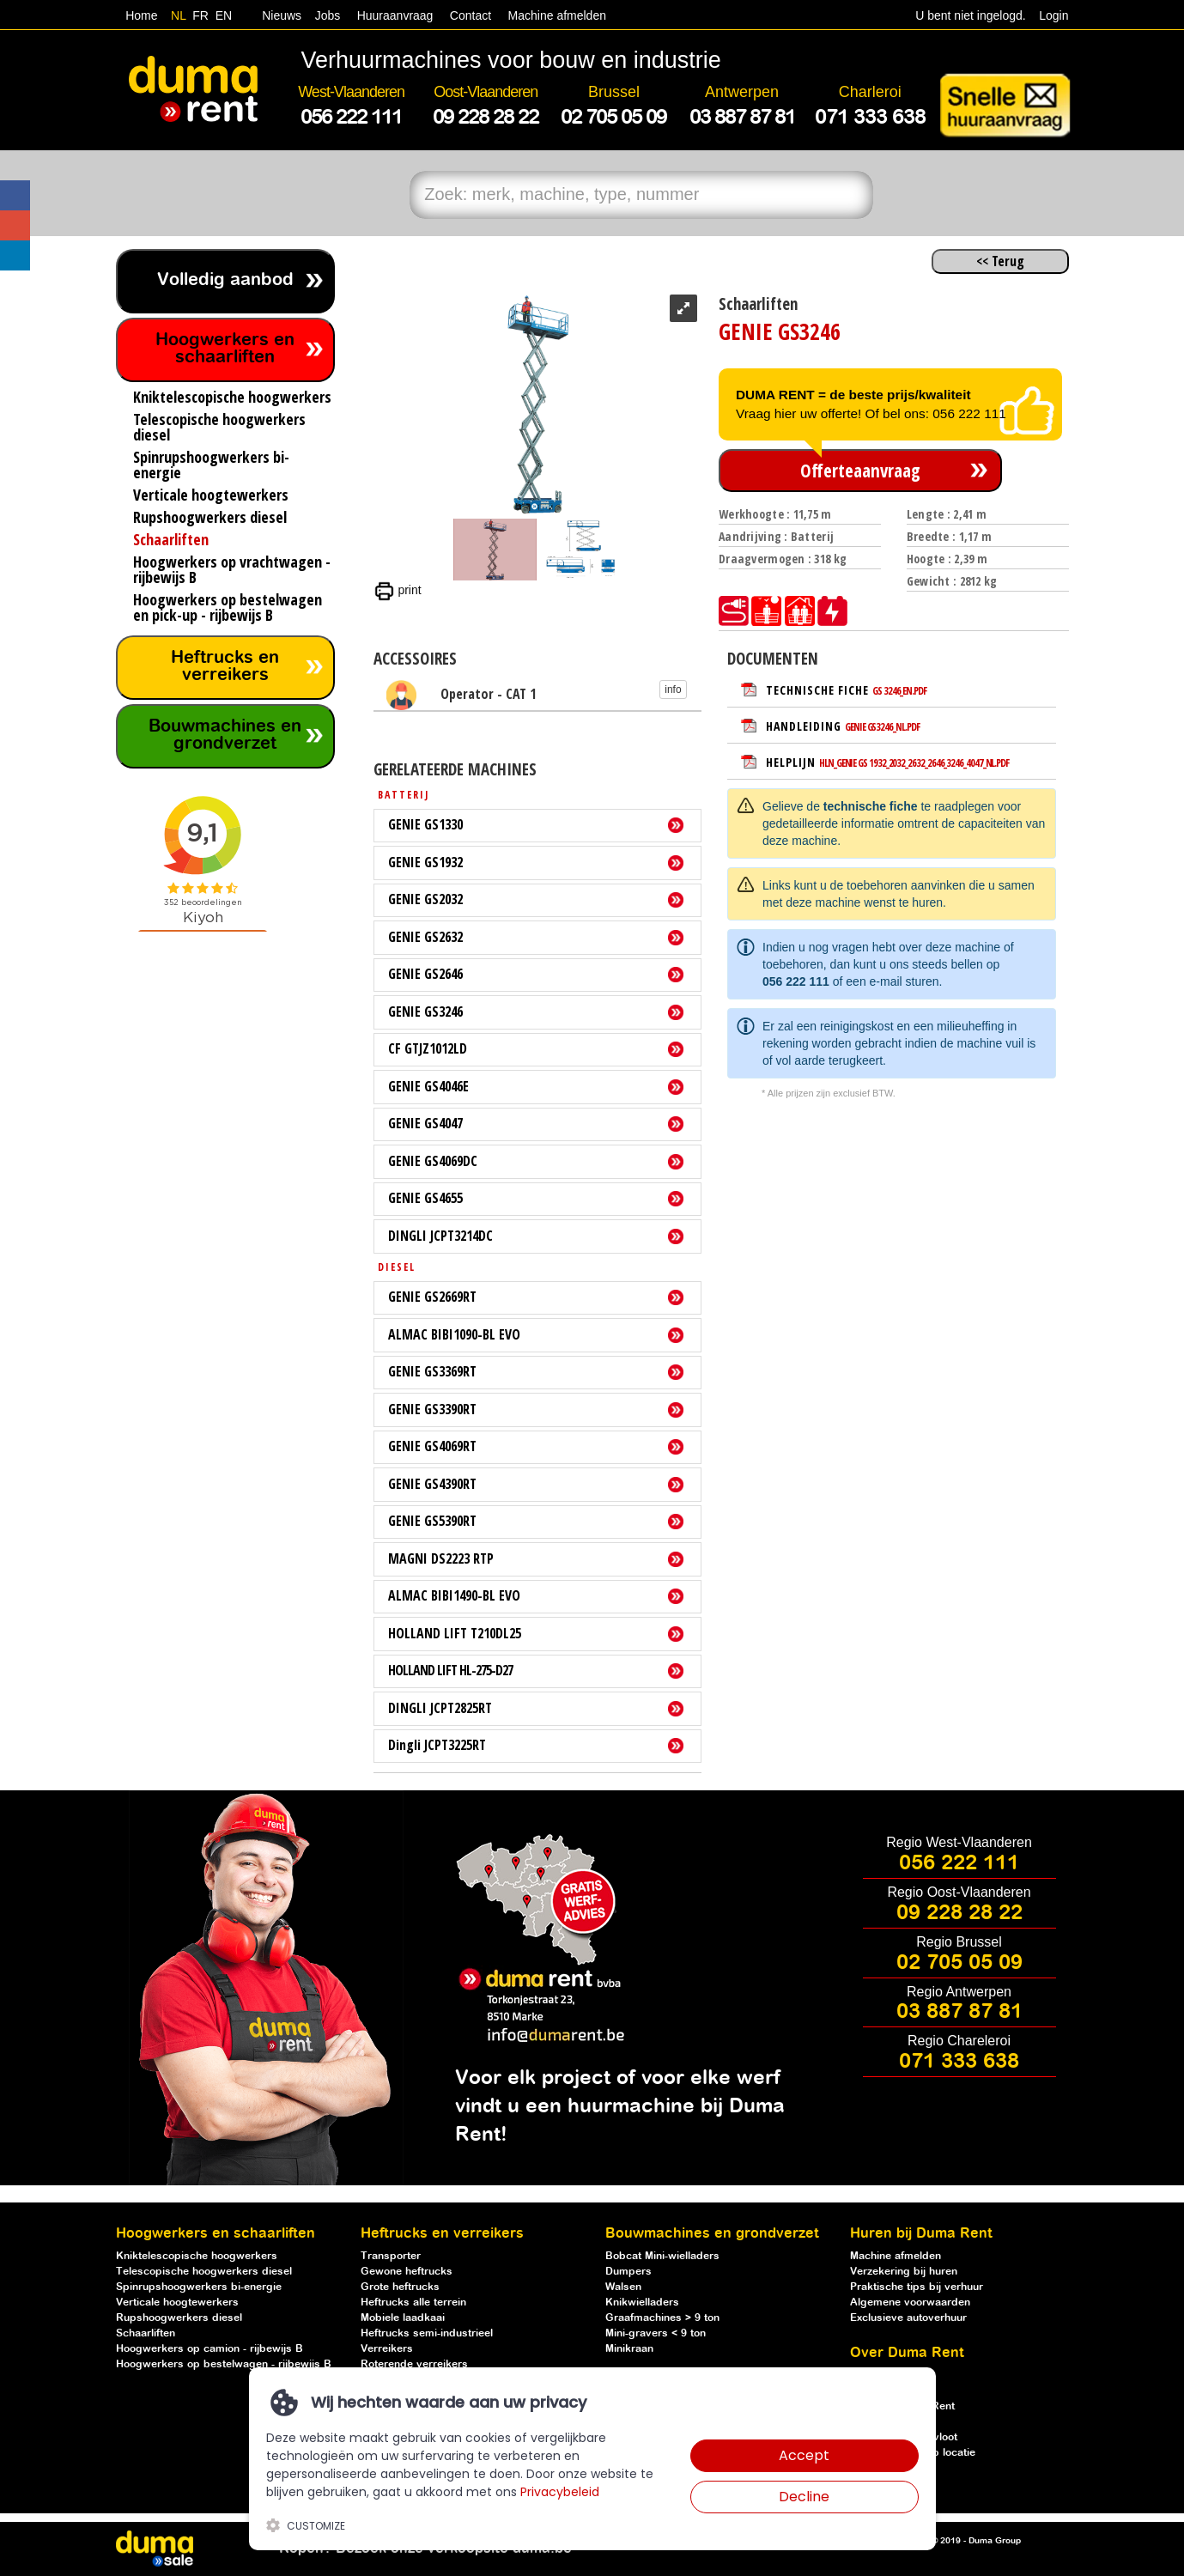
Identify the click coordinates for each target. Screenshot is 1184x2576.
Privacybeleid (559, 2491)
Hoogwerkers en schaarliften (224, 349)
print (397, 590)
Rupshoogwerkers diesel (179, 2318)
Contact (470, 15)
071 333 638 (959, 2061)
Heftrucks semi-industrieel (427, 2333)
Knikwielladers (642, 2302)
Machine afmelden (555, 15)
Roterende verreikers (414, 2364)
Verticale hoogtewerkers (177, 2302)
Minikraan (629, 2348)
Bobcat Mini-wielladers (662, 2256)
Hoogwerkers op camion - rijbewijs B (209, 2348)
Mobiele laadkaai (403, 2318)
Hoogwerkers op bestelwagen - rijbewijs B (223, 2364)
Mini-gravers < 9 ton (655, 2333)
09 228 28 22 (959, 1913)
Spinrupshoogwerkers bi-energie (199, 2287)
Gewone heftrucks (406, 2271)
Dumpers (628, 2271)
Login (1053, 15)
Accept (804, 2455)
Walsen (623, 2287)
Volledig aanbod (225, 280)
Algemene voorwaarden (910, 2302)
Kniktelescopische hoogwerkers (196, 2256)
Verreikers (387, 2348)
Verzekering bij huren (903, 2271)
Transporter (391, 2256)
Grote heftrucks (400, 2287)
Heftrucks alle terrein (413, 2302)
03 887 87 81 (959, 2012)
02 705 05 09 (959, 1963)
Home (141, 15)
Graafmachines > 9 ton (662, 2318)
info (673, 689)
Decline (804, 2496)
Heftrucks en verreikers (225, 666)
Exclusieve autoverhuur (908, 2318)
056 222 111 (795, 981)
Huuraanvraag (395, 15)
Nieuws (281, 15)
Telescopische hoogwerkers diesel (204, 2271)
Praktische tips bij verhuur (916, 2287)
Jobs (324, 15)
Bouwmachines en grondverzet (225, 735)
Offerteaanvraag (860, 471)
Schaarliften (145, 2333)
